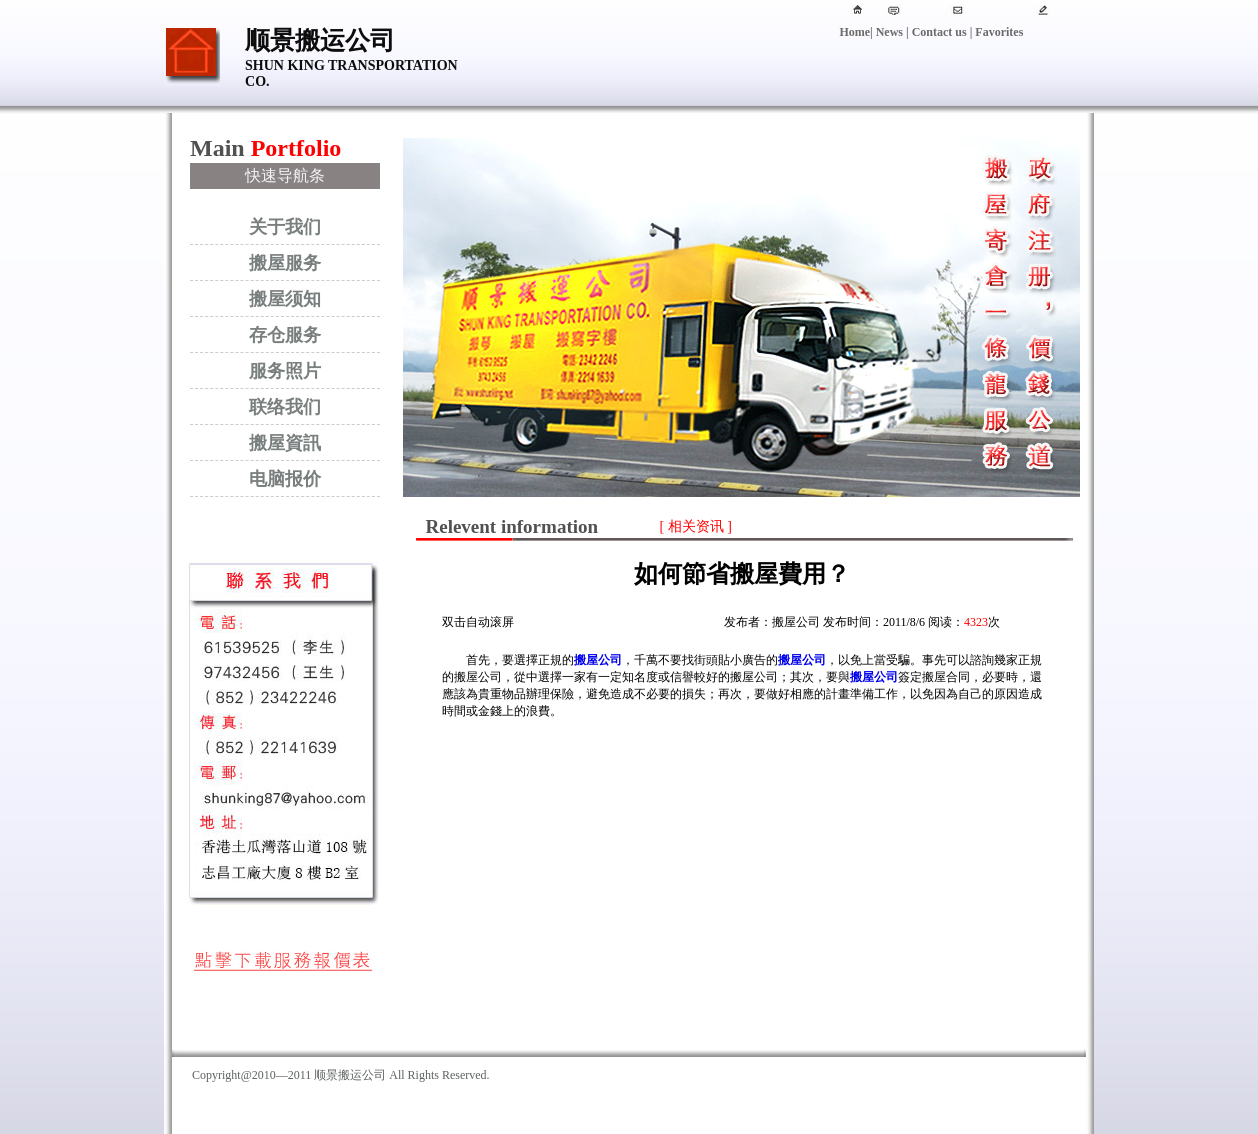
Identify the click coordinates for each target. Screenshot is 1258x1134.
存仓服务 (285, 335)
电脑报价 (285, 479)
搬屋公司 (598, 660)
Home (854, 32)
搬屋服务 (285, 263)
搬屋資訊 (285, 443)
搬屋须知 (285, 299)
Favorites (997, 32)
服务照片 (285, 371)
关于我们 (285, 227)
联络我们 (285, 407)
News (889, 32)
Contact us (939, 32)
